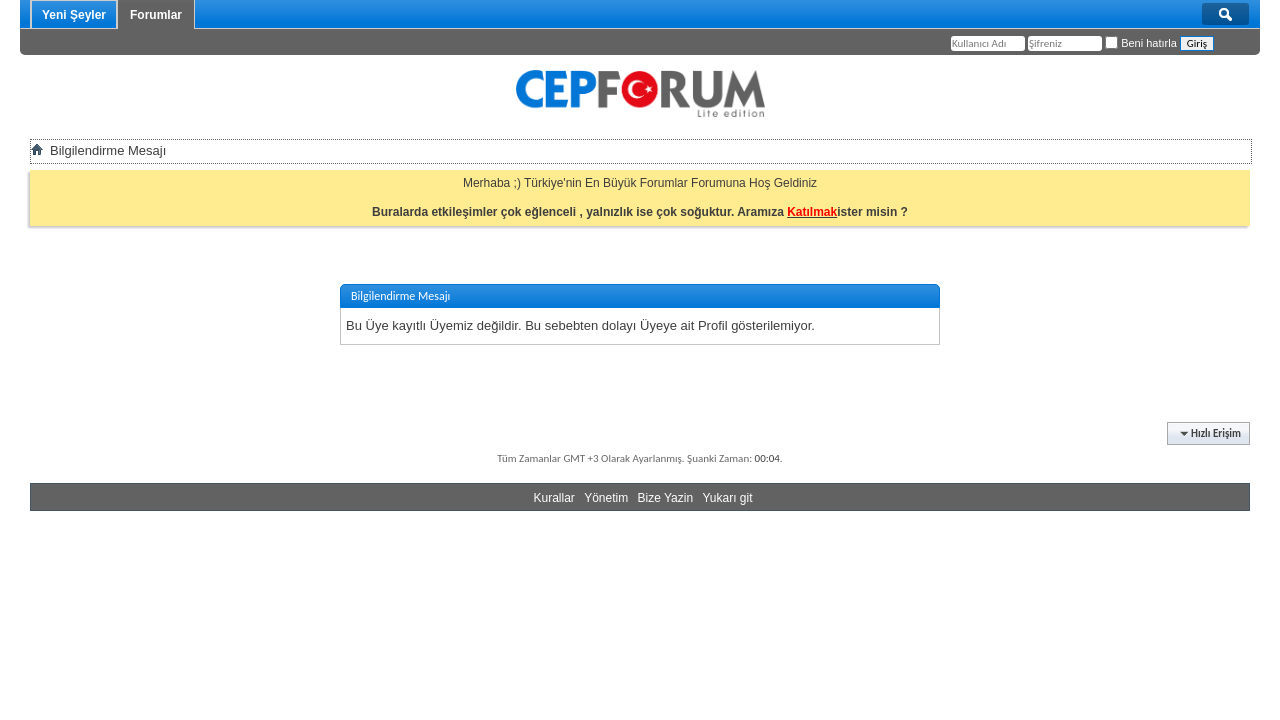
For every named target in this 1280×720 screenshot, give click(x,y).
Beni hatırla (1141, 43)
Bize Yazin (666, 498)
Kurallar (553, 498)
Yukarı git (727, 498)
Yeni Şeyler (74, 15)
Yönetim (606, 498)
